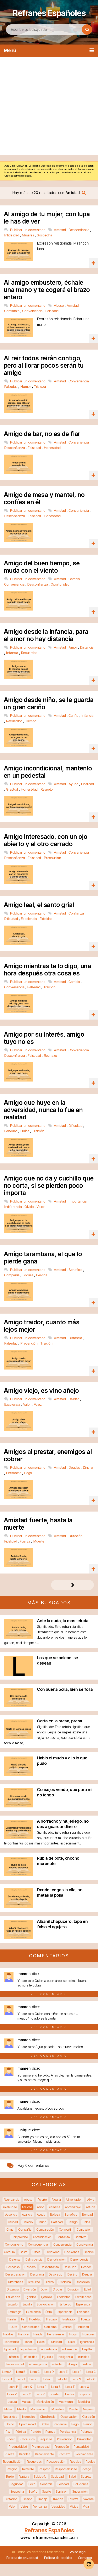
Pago (28, 1484)
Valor (40, 1218)
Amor (73, 659)
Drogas (57, 2301)
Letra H (7, 2391)
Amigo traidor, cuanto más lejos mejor (41, 1337)
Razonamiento (44, 2466)
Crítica (36, 2264)
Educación (13, 2308)
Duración (76, 1547)
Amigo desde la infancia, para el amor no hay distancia (46, 647)
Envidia (27, 2316)
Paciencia (60, 2436)
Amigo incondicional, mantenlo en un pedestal (48, 783)
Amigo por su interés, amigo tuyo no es (44, 1049)
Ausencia (11, 2226)
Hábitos (8, 2346)
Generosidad (30, 2338)
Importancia (78, 1213)
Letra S (55, 2398)
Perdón (35, 2443)
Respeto (46, 801)
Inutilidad (57, 2376)
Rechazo (50, 1067)
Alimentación (74, 2211)
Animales (54, 2219)
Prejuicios (46, 2451)
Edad (87, 2301)
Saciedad (57, 2488)
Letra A (6, 2383)
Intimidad (83, 2368)
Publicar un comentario (28, 242)
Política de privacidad (22, 2569)
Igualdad (10, 2361)
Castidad (57, 2234)
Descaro (30, 2279)
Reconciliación (12, 2473)
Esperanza (83, 2316)
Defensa (15, 2271)
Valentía (88, 2511)
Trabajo (42, 2511)
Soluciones (81, 2496)
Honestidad (52, 459)
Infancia (12, 664)
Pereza (50, 2443)
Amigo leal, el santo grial (39, 916)
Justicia (86, 2376)
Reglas (90, 2473)
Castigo (72, 2234)
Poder (11, 2451)
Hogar (73, 2346)
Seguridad (16, 2496)
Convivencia (84, 2256)
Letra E (63, 2383)
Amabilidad (9, 2219)
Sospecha (44, 247)
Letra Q (27, 2398)
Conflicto (80, 2249)
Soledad (63, 2496)
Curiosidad (52, 2264)
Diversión (29, 2301)
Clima (9, 2241)
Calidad (74, 1411)
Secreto (86, 2488)
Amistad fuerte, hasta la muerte (38, 1535)
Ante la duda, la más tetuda (62, 1632)
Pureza (9, 2466)
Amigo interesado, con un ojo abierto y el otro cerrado (45, 852)
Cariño (74, 727)
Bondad (87, 2226)
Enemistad (14, 1484)
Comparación (45, 2241)
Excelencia (29, 930)
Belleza (55, 2226)
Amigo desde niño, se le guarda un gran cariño (48, 715)
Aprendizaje (73, 2219)
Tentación (10, 2511)
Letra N (76, 2391)
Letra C (34, 2383)
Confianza (12, 323)
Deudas (75, 1479)
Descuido (70, 2279)
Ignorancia (87, 2353)
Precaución (52, 869)
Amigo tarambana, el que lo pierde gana (43, 1269)
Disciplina (65, 2293)
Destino (72, 2286)
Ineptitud (87, 2361)
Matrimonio (66, 2413)
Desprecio (55, 2286)
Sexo (32, 2496)
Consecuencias (38, 2256)
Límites (69, 2406)
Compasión (84, 2241)
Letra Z (40, 2406)
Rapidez (24, 2466)
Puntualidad (81, 2458)
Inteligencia (65, 2368)
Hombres (88, 2346)
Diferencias (15, 2293)
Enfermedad (83, 2308)
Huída (25, 1143)
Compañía (12, 1287)
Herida (37, 2346)
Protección (62, 2458)
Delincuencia (34, 2271)
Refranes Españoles (49, 18)
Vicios (74, 2518)
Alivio (90, 2211)
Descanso (13, 2279)
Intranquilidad (15, 2376)
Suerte (46, 2503)
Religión (12, 2481)
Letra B (20, 2383)
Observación (68, 2428)
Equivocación (45, 2316)
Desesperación (15, 2286)
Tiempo (31, 733)
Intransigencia (38, 2376)
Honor (28, 2353)
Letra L (47, 2391)
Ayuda (74, 796)
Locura (28, 1287)
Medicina (84, 2413)
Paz (8, 2443)
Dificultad (11, 930)
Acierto (42, 2211)
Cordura (9, 2264)
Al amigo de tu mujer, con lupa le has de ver (47, 229)
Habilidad (83, 2338)
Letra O (90, 2391)
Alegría (56, 2211)
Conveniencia (32, 323)
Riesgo (86, 2481)
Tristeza (40, 398)
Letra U (84, 2398)
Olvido (29, 1218)
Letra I (20, 2391)
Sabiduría (40, 2488)
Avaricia (27, 2226)
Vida (86, 2518)
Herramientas (55, 2346)
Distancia (86, 659)
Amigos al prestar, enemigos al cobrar (48, 1467)
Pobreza (86, 2443)
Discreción (83, 2293)
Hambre (23, 2346)
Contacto (85, 2569)
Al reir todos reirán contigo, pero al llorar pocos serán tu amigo (44, 377)
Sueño (33, 2503)
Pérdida (41, 1287)
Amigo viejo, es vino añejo (41, 1402)
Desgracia (37, 2286)
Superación (79, 2503)
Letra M (62, 2391)
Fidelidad (87, 796)
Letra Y (26, 2406)
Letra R (42, 2398)
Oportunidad (60, 596)
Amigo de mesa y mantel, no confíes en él (44, 510)
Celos (86, 2234)
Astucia (90, 2219)
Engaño (13, 2316)
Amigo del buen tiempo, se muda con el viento (42, 578)
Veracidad (58, 2518)
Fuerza (25, 1553)
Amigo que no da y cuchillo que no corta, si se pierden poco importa (48, 1197)
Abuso (59, 317)
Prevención (29, 1355)
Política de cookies (58, 2569)
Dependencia (79, 2271)
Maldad (27, 2413)
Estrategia (15, 2323)
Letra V (12, 2406)
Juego (72, 2376)
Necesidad (10, 2428)
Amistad (60, 242)
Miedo (21, 2421)
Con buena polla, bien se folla (65, 1701)
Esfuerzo (65, 2316)
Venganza (40, 2518)
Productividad (18, 2458)
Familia (11, 2331)
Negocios (28, 2428)
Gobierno (50, 2338)
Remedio (28, 2481)
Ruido (10, 2488)
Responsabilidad (66, 2481)
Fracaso (51, 2331)
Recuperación (56, 2473)
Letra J (33, 2391)
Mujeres (28, 247)
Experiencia (64, 2323)
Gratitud (12, 801)
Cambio (75, 591)
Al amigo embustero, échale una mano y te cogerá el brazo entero (47, 302)
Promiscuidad (41, 2458)
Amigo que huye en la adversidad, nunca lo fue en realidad (43, 1122)
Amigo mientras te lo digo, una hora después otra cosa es (47, 981)
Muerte (38, 1553)
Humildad (56, 2353)
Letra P (13, 2398)
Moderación (39, 2421)
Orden (44, 2436)
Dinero (88, 1479)
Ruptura (24, 2488)
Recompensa (84, 2466)
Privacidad (84, 2451)
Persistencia (68, 2443)
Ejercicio (46, 2308)
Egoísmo (30, 2308)
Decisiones (71, 2264)
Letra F (76, 2383)
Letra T (70, 2398)
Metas (8, 2421)
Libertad (55, 2406)
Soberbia (46, 2496)
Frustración (69, 2331)
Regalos (75, 2473)
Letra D (49, 2383)
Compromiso (19, 2249)
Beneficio (76, 1281)
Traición (49, 999)
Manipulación (45, 2413)
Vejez (38, 1416)
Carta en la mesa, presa (59, 1732)
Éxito (48, 2323)
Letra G (91, 2383)
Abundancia (11, 2211)
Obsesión (88, 2428)
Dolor (44, 2301)
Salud (72, 2488)
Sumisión (61, 2503)
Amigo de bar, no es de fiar (42, 445)
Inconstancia (49, 2361)
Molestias (57, 2421)
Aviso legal (78, 2564)
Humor (26, 398)
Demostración (56, 2271)
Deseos (86, 2279)
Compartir (65, 2241)
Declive (89, 2264)
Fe (22, 2331)
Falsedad (52, 323)
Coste (24, 2264)
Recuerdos (29, 664)
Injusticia (47, 2368)
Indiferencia (13, 1218)
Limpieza (85, 2406)
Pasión (87, 2436)
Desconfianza (79, 242)
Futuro (13, 2338)
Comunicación (42, 2249)
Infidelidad (12, 247)
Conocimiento (14, 2256)
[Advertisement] (49, 118)
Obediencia (47, 2428)
